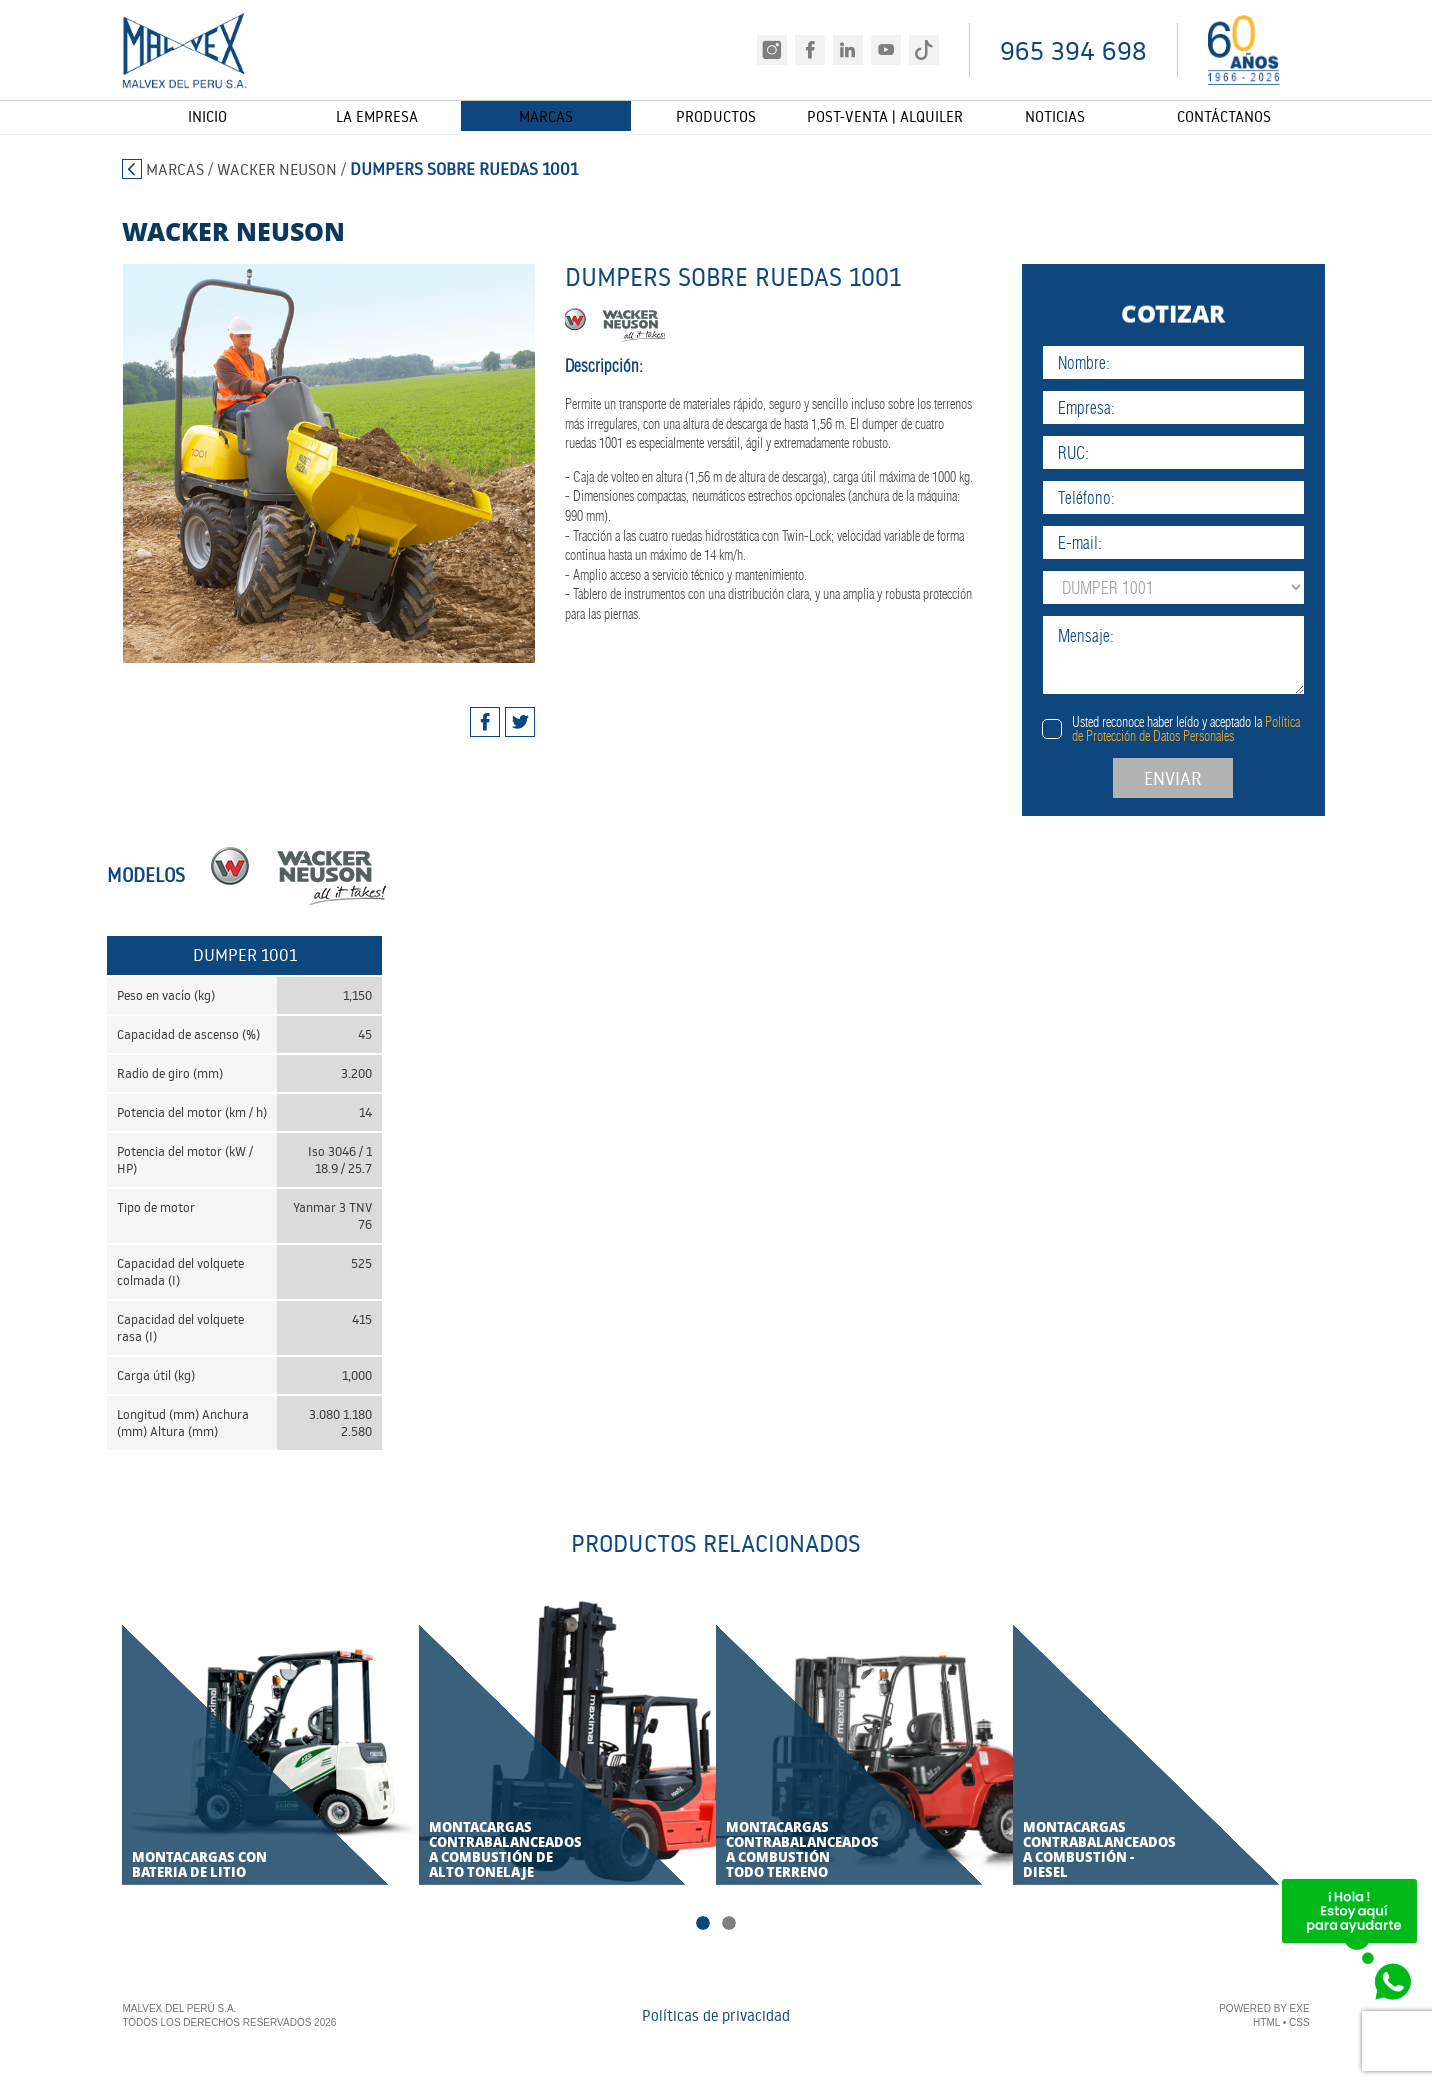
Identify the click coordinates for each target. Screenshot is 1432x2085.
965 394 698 (1073, 50)
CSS (1299, 2024)
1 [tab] (703, 1925)
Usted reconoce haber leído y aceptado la (1242, 729)
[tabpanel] (301, 463)
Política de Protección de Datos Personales (1242, 729)
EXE (1300, 2010)
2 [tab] (729, 1925)
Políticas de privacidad (716, 2017)
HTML (1266, 2024)
